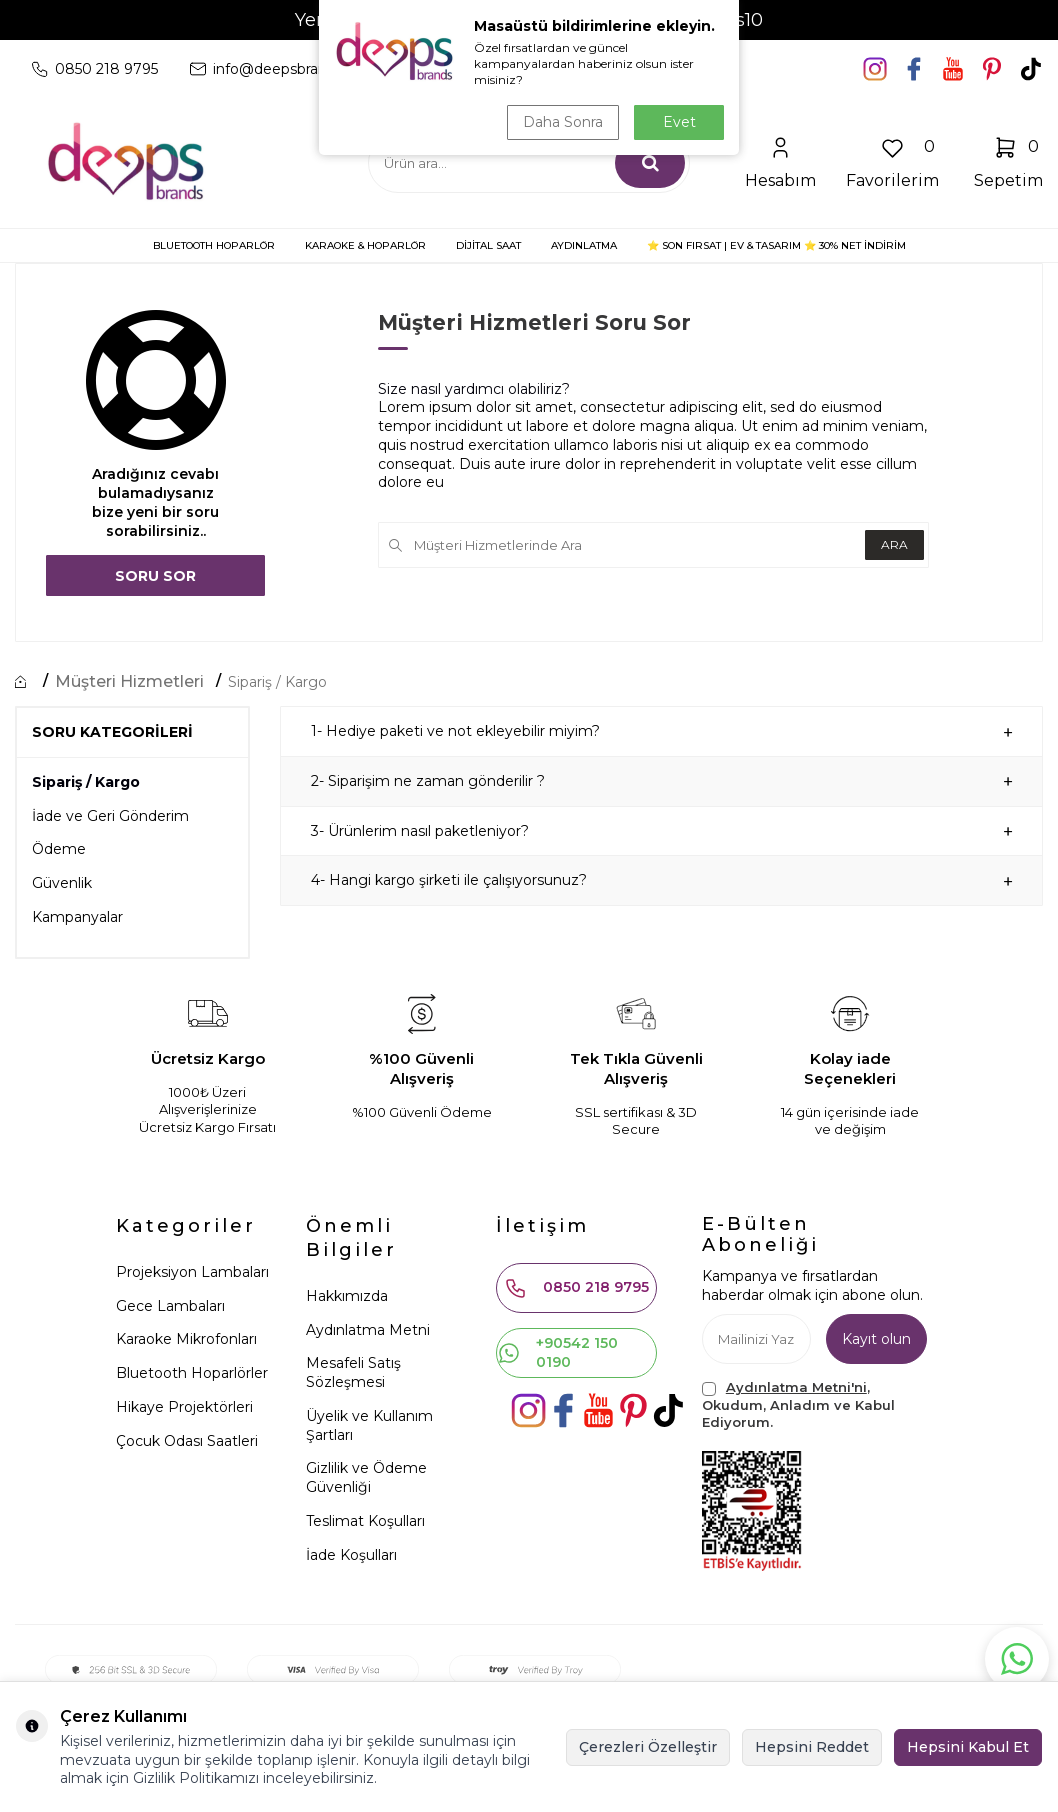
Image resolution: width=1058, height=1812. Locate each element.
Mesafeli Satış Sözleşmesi (353, 1372)
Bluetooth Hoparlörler (192, 1373)
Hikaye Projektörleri (184, 1407)
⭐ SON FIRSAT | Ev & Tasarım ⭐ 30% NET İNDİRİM (776, 245)
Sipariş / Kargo (277, 682)
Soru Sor (155, 576)
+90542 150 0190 (557, 1352)
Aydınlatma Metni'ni (796, 1387)
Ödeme (59, 849)
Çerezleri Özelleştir (648, 1747)
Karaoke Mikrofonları (186, 1339)
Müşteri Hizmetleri (129, 682)
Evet (679, 122)
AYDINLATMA (584, 245)
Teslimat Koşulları (365, 1521)
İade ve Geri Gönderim (110, 816)
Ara (894, 544)
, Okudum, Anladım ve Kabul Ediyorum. (798, 1404)
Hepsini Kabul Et (968, 1747)
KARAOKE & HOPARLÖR (365, 245)
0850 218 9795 (576, 1288)
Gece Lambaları (170, 1306)
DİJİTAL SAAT (488, 245)
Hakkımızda (347, 1296)
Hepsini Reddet (812, 1747)
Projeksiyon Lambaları (192, 1272)
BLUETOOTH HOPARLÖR (214, 245)
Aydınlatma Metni (368, 1330)
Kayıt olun (876, 1339)
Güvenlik (62, 883)
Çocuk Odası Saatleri (187, 1441)
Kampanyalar (77, 917)
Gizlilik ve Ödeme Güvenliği (366, 1477)
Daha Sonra (563, 122)
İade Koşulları (351, 1555)
